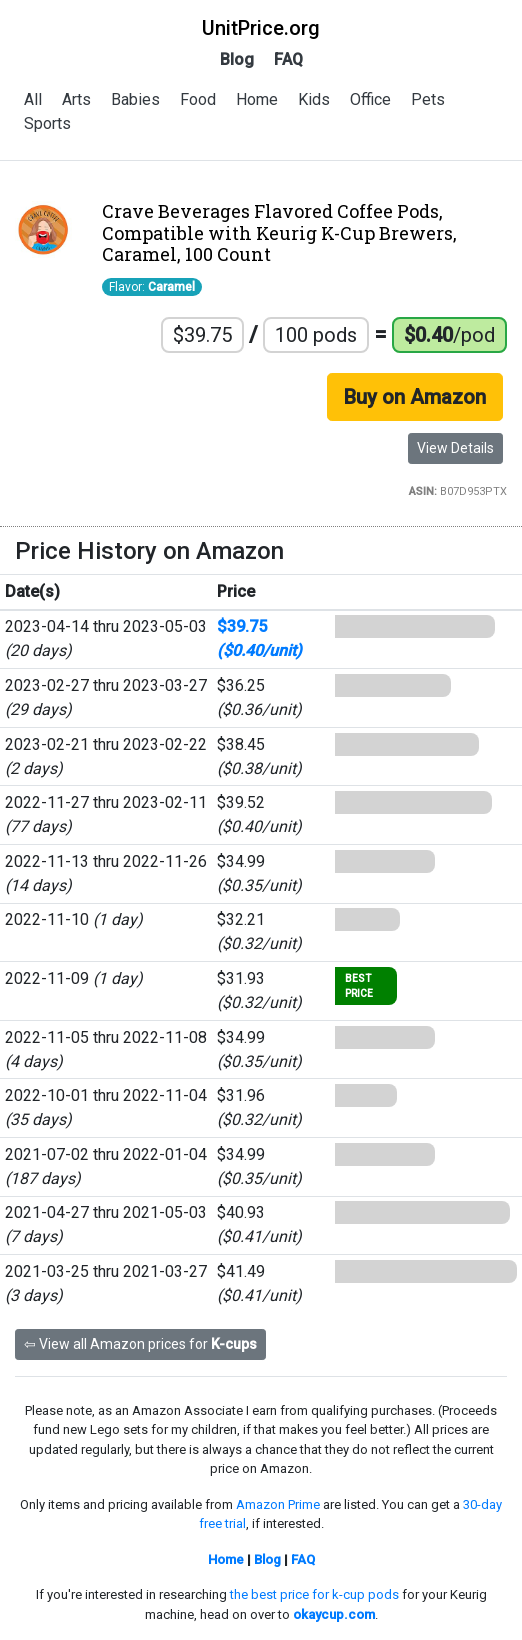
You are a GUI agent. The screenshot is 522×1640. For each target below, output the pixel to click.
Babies (135, 99)
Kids (314, 99)
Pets (428, 99)
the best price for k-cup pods (314, 1594)
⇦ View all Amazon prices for (140, 1344)
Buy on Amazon (415, 397)
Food (198, 99)
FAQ (288, 59)
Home (257, 99)
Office (370, 99)
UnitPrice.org (261, 28)
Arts (76, 99)
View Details (455, 448)
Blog (237, 59)
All (33, 99)
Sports (47, 123)
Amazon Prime (278, 1504)
